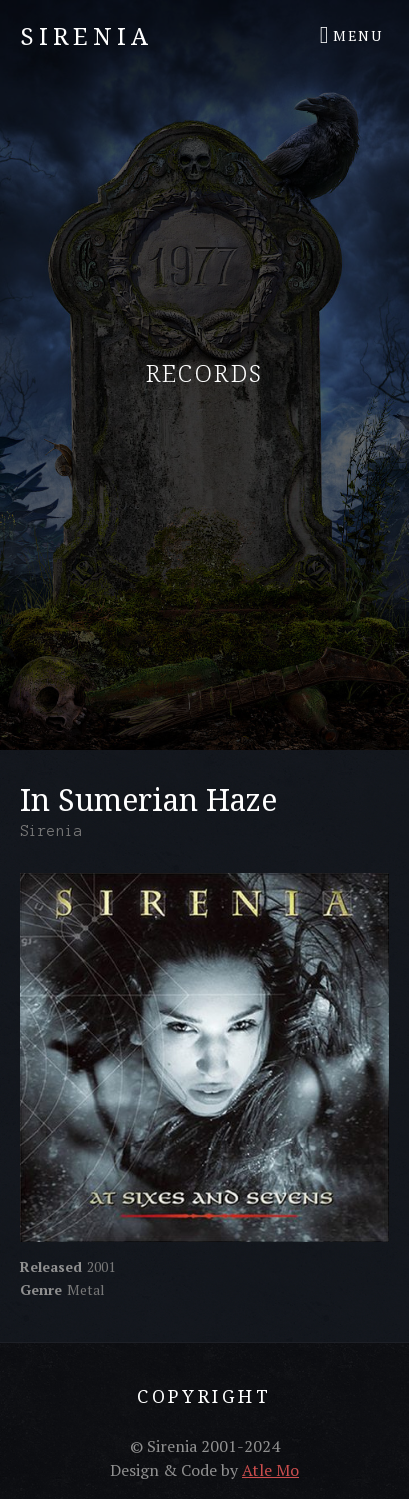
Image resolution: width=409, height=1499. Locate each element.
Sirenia (86, 35)
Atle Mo (270, 1470)
